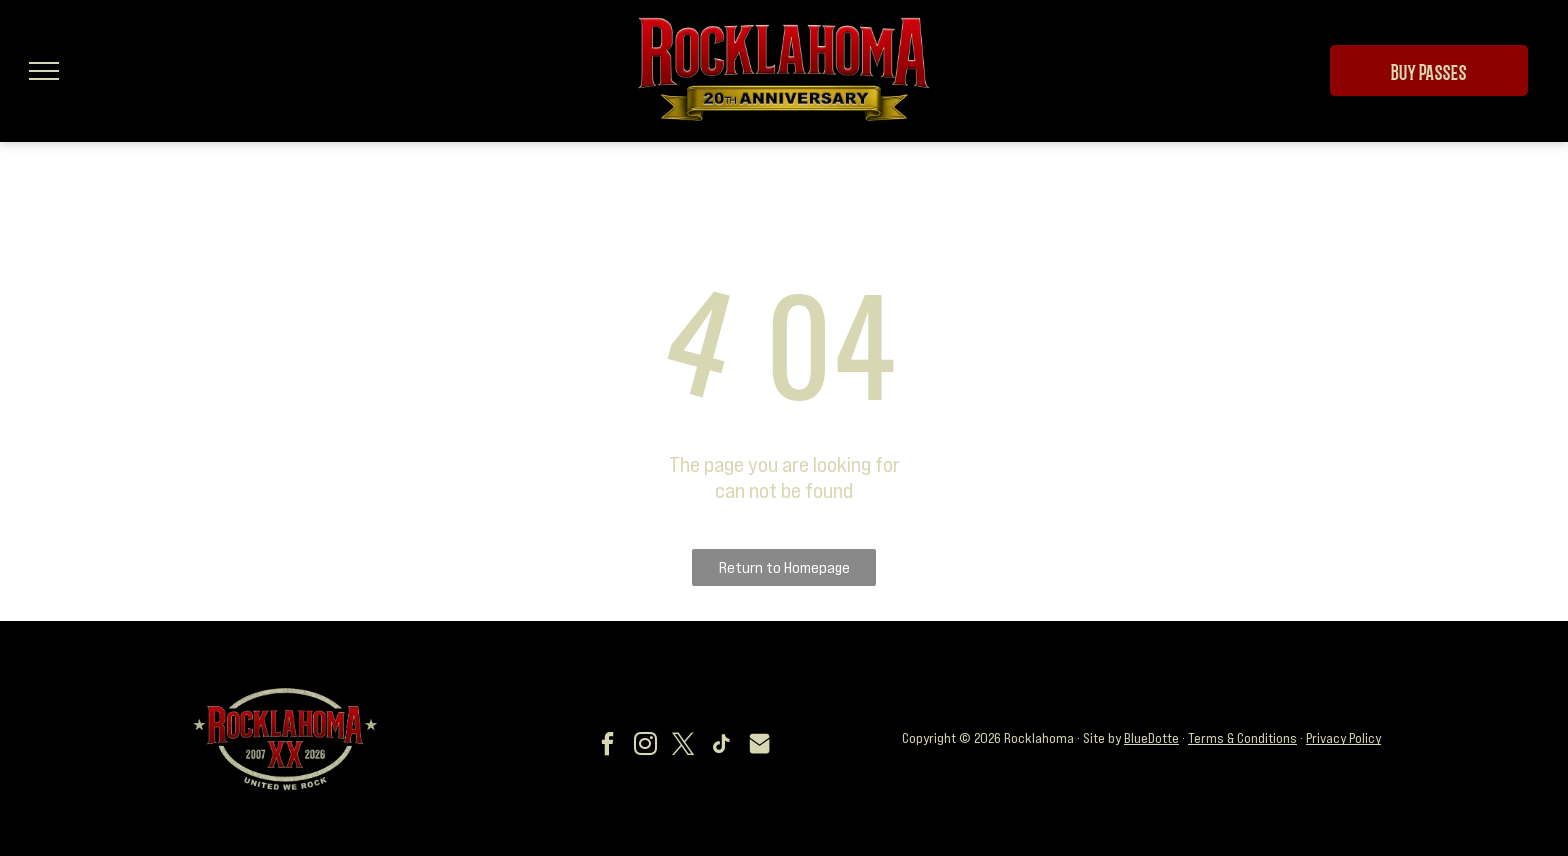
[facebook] (608, 746)
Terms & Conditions (1242, 738)
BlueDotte (1151, 738)
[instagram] (646, 746)
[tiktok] (722, 746)
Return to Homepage (784, 567)
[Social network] (760, 746)
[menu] (44, 71)
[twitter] (684, 746)
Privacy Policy (1343, 738)
